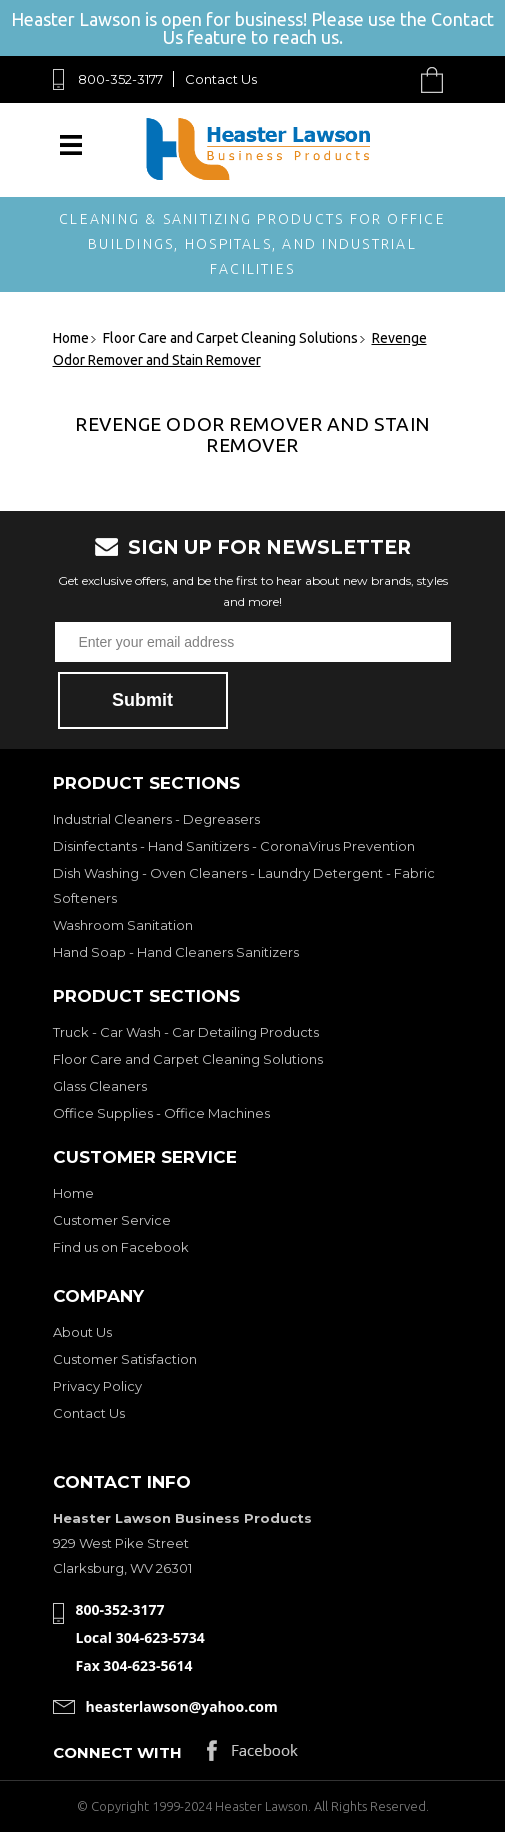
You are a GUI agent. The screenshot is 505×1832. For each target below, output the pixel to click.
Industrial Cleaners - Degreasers (156, 819)
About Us (82, 1332)
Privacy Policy (97, 1386)
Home (73, 1193)
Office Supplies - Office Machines (161, 1113)
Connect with (117, 1752)
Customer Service (112, 1220)
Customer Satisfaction (125, 1359)
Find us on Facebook (121, 1247)
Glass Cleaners (100, 1086)
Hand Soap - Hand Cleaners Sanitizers (176, 952)
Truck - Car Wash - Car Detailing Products (186, 1032)
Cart (437, 79)
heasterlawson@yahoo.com (182, 1706)
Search (385, 79)
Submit (142, 700)
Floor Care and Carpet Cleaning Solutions (188, 1059)
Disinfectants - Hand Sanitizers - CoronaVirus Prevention (234, 846)
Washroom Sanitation (123, 925)
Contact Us (221, 79)
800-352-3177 (120, 79)
